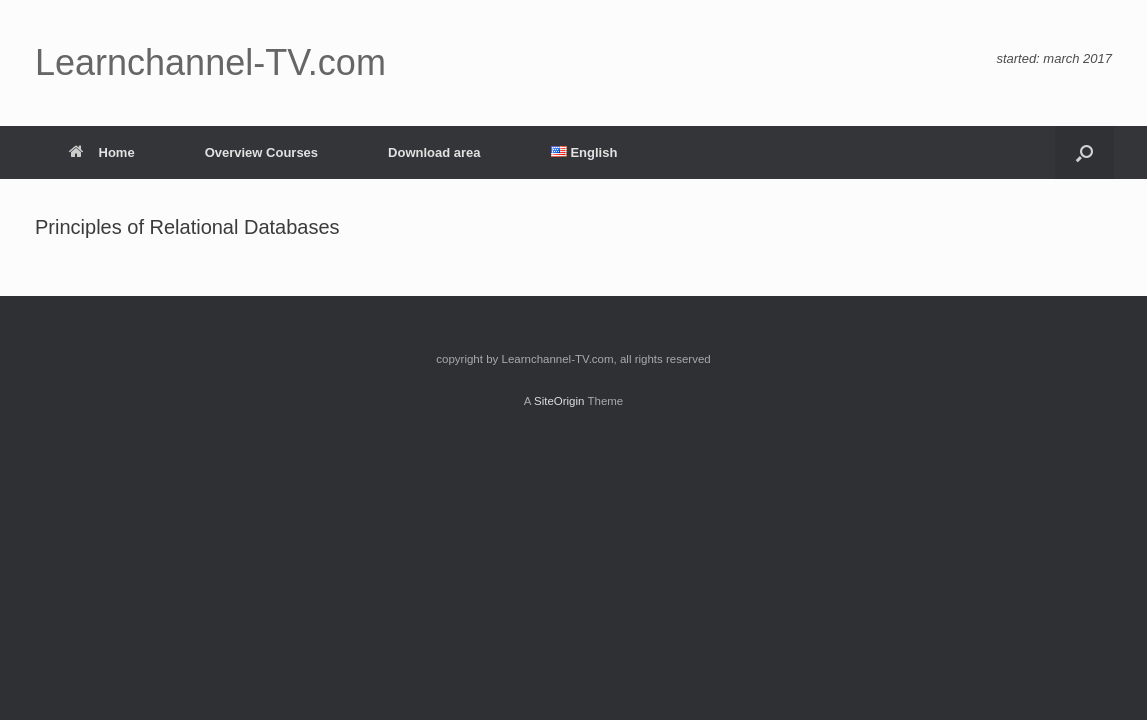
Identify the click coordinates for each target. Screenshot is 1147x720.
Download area (434, 152)
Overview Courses (261, 152)
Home (102, 152)
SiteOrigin (559, 401)
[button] (1084, 152)
